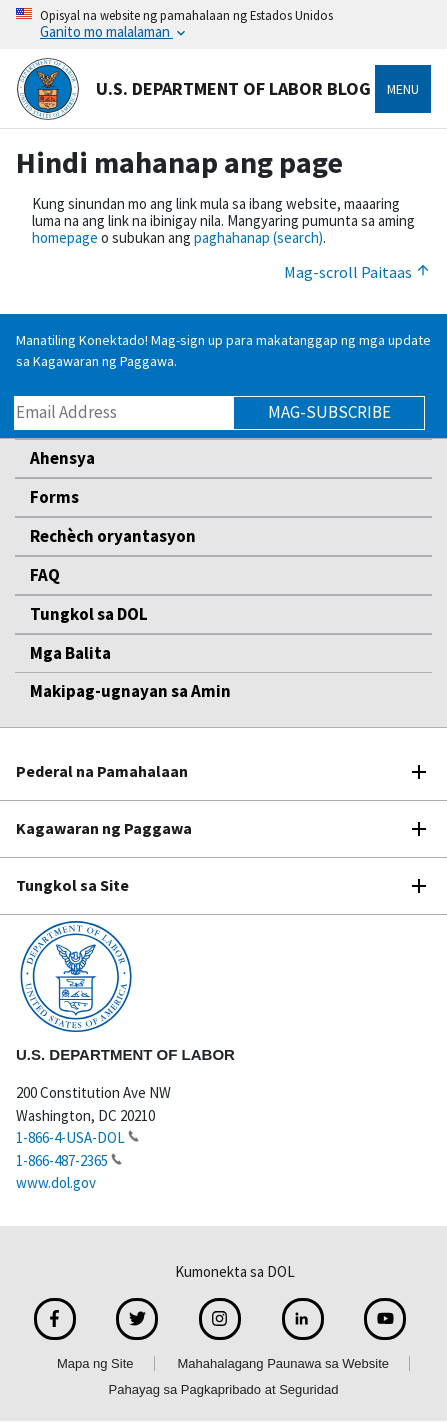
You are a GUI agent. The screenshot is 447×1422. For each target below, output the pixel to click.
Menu (403, 89)
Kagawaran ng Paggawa (104, 828)
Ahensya (62, 458)
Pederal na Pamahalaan (102, 771)
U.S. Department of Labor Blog (193, 89)
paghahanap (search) (258, 237)
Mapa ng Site (95, 1363)
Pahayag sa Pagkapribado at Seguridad (224, 1389)
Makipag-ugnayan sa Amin (130, 691)
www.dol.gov (56, 1182)
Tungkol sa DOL (89, 614)
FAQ (45, 575)
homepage (65, 237)
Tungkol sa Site (72, 885)
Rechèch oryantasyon (113, 536)
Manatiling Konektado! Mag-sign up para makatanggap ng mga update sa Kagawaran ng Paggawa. (223, 350)
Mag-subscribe (329, 412)
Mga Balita (70, 653)
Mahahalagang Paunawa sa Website (284, 1363)
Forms (54, 497)
